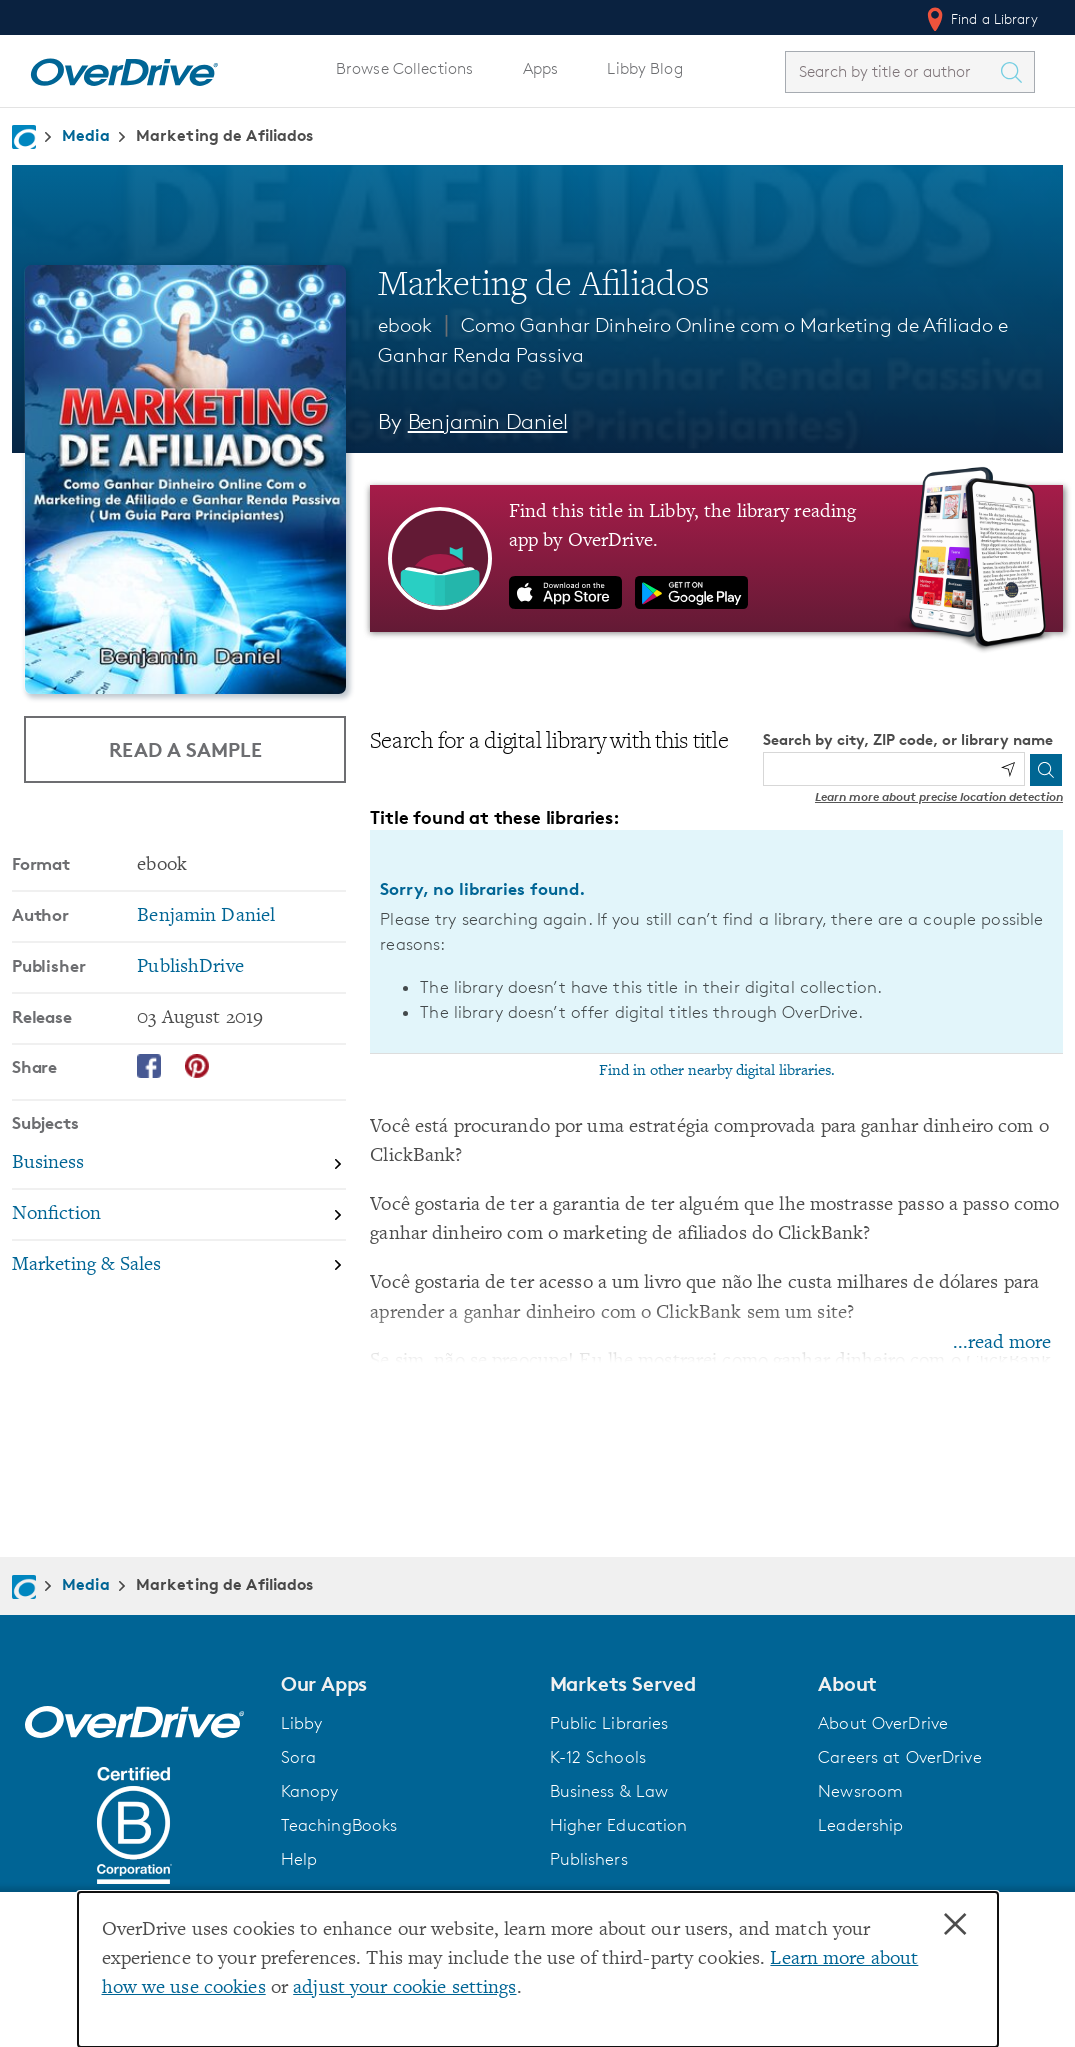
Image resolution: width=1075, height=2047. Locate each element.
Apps (541, 68)
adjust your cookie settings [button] (404, 1988)
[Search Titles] (1016, 72)
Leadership (860, 1825)
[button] (403, 1684)
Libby (302, 1723)
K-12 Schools (598, 1757)
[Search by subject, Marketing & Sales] (179, 1265)
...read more (1002, 1343)
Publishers (589, 1859)
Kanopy (310, 1791)
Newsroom (860, 1791)
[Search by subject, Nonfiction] (179, 1215)
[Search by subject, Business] (179, 1165)
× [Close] (955, 1925)
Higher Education (619, 1825)
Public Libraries (609, 1723)
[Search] (1046, 770)
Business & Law (609, 1791)
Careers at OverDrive (899, 1757)
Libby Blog (644, 68)
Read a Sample (185, 749)
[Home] (124, 68)
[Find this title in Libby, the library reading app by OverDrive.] (716, 558)
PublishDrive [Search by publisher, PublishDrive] (190, 967)
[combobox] (892, 71)
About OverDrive (883, 1723)
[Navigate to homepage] (24, 137)
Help (299, 1859)
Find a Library (980, 19)
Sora (299, 1757)
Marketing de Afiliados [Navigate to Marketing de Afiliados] (225, 135)
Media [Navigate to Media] (86, 135)
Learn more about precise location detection (939, 796)
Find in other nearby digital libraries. (717, 1071)
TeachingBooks (339, 1825)
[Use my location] (1008, 769)
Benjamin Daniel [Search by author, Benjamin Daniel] (488, 421)
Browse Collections (404, 68)
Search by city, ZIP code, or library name (908, 739)
